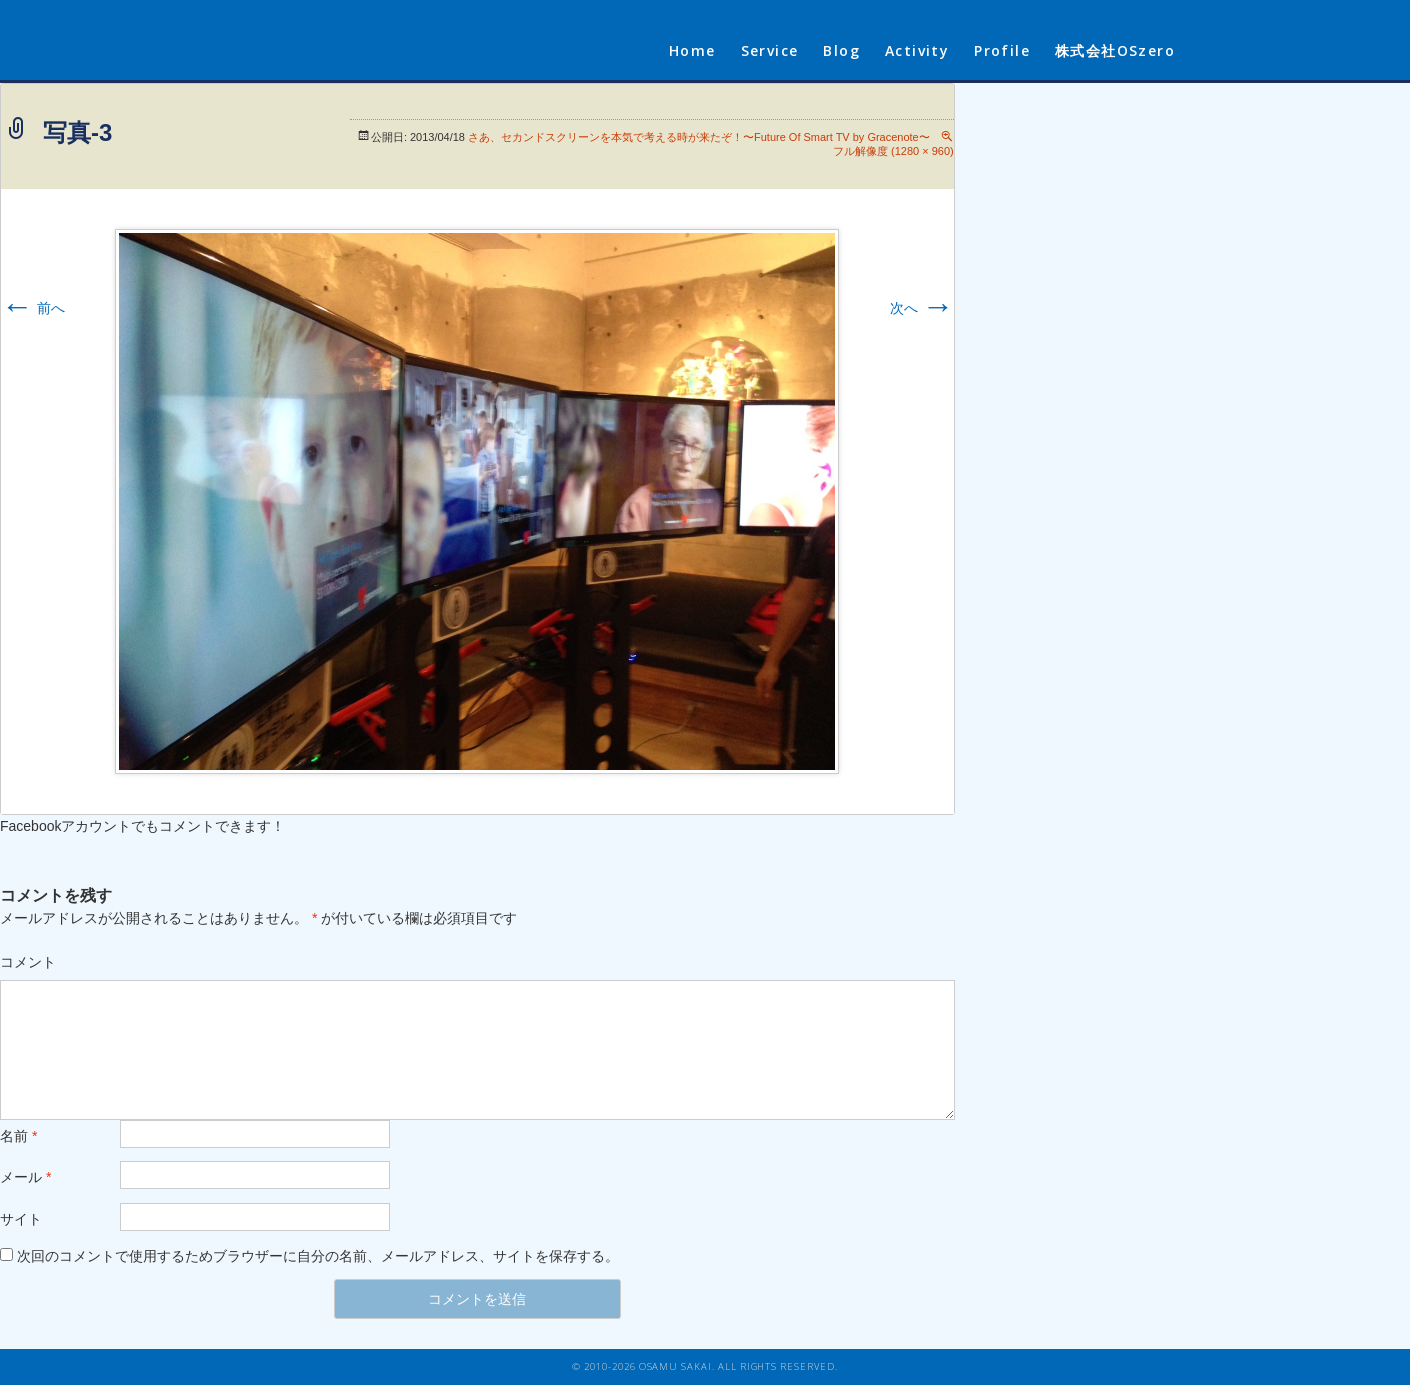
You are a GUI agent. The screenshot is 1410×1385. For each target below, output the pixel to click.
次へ (922, 308)
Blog (841, 50)
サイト (21, 1219)
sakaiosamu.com (368, 40)
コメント (28, 962)
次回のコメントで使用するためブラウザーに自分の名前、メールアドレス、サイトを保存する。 (318, 1256)
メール (25, 1177)
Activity (917, 50)
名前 (18, 1136)
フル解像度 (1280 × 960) (893, 151)
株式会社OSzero (1115, 50)
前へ (33, 308)
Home (692, 50)
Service (770, 50)
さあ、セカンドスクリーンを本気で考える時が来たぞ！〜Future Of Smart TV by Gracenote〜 (699, 137)
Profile (1002, 50)
